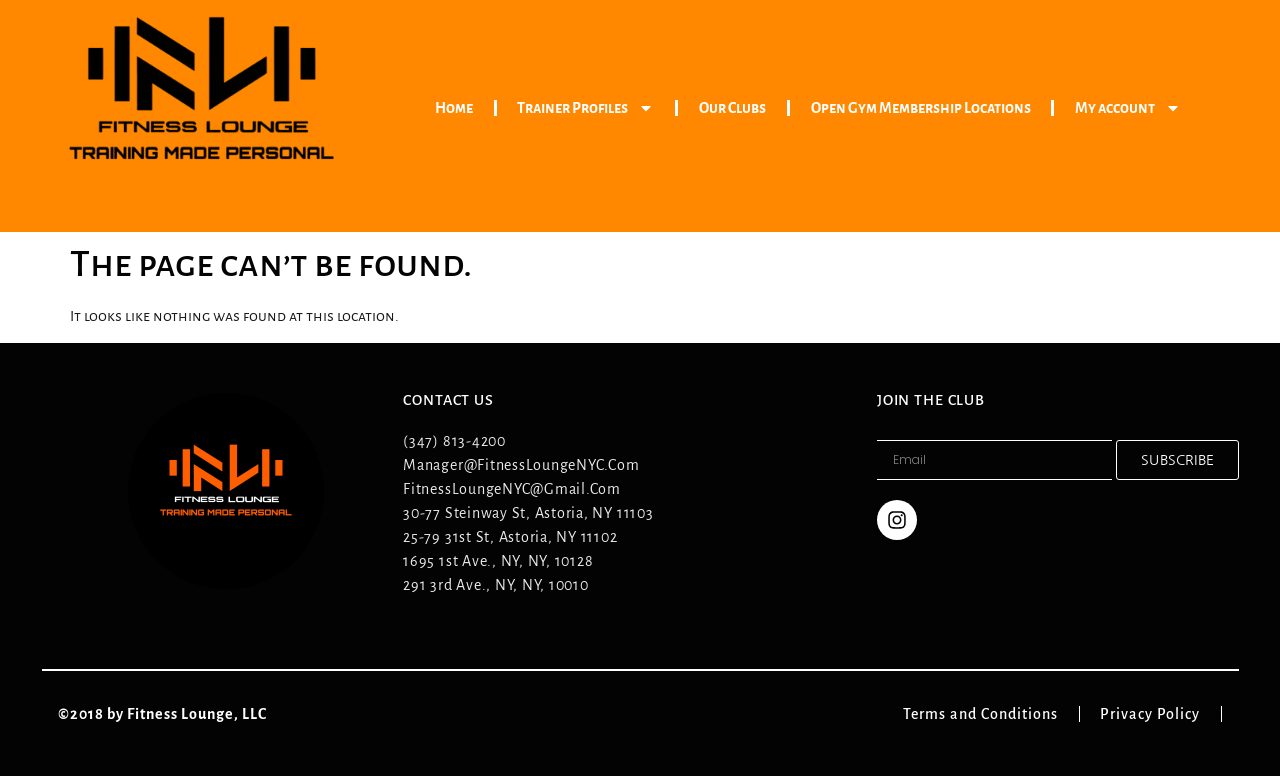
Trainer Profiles (585, 108)
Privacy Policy (1160, 714)
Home (454, 108)
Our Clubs (732, 108)
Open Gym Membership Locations (921, 108)
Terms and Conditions (991, 714)
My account (1128, 108)
